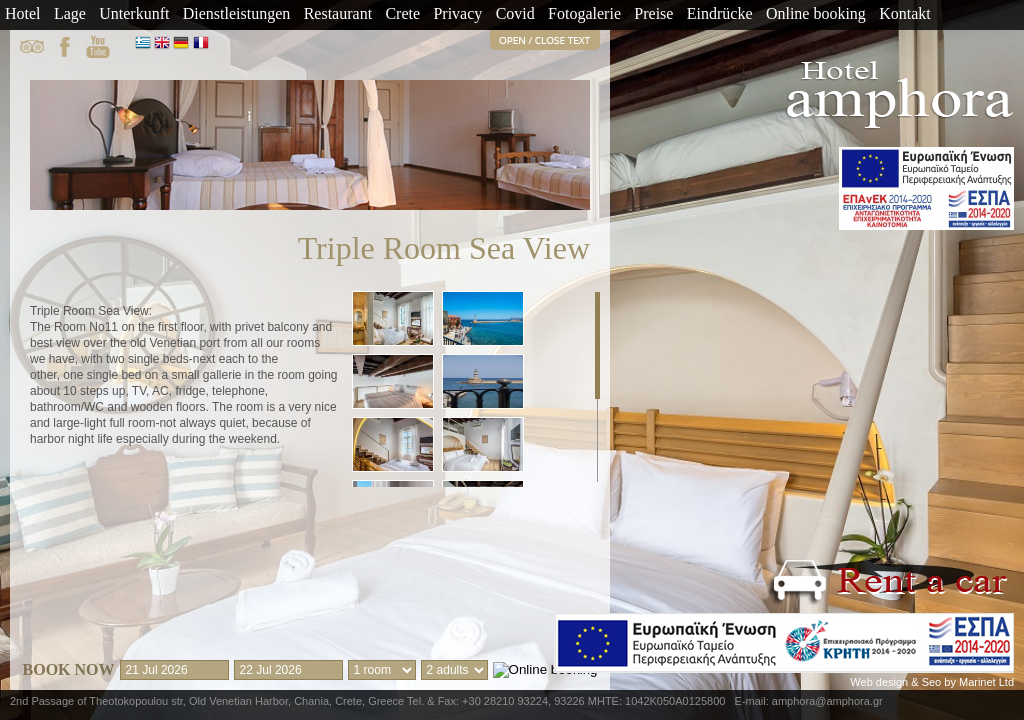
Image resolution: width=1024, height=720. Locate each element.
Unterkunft (134, 13)
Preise (653, 13)
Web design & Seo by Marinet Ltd (932, 682)
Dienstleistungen (237, 13)
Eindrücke (720, 13)
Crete (402, 13)
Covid (515, 13)
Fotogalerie (584, 13)
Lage (70, 13)
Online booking (816, 13)
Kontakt (905, 13)
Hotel (23, 13)
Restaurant (338, 13)
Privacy (457, 13)
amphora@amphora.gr (827, 701)
